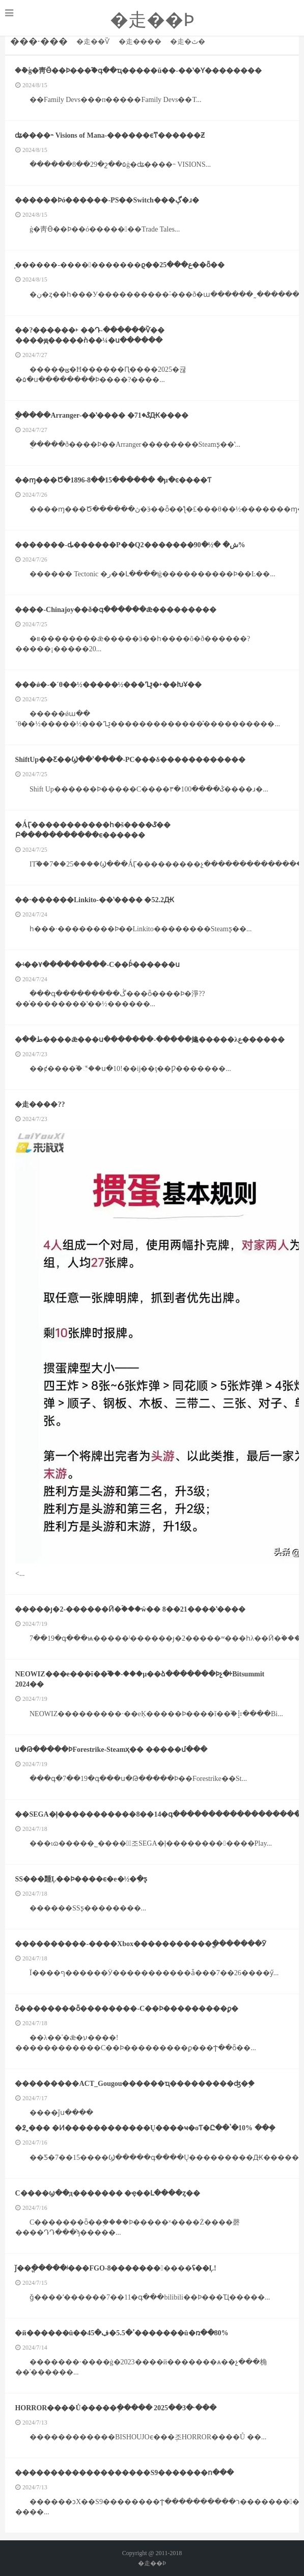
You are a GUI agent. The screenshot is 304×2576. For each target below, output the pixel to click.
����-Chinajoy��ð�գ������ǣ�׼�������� (116, 610)
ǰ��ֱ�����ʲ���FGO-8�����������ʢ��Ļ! (115, 2268)
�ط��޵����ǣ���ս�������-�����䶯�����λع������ (150, 1039)
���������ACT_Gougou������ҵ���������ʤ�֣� (135, 2083)
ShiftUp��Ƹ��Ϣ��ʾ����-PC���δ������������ (130, 759)
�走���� (140, 41)
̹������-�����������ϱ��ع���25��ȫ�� (120, 265)
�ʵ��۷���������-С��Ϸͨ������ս (97, 964)
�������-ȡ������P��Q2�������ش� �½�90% (130, 545)
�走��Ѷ (92, 41)
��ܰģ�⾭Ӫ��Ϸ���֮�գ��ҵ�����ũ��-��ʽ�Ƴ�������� (138, 70)
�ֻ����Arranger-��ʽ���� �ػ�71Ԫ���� (101, 415)
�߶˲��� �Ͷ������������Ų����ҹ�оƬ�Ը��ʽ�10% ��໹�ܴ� (145, 2128)
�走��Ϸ (152, 20)
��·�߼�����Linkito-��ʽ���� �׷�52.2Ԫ (95, 900)
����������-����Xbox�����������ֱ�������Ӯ (141, 1944)
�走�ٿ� (187, 41)
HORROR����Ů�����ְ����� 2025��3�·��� (115, 2408)
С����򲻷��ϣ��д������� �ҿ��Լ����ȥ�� (108, 2193)
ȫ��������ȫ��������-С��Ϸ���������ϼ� (127, 2008)
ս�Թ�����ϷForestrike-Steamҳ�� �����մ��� (111, 1749)
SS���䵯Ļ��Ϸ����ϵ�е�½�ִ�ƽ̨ (81, 1879)
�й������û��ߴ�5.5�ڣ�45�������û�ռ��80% (122, 2333)
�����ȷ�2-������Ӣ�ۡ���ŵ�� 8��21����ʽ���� (130, 1609)
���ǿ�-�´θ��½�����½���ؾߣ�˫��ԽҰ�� (108, 684)
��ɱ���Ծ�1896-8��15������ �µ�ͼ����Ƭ (113, 480)
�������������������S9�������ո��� (124, 2473)
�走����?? (40, 1104)
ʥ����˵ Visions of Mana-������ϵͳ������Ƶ (110, 135)
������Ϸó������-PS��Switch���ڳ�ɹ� (107, 200)
